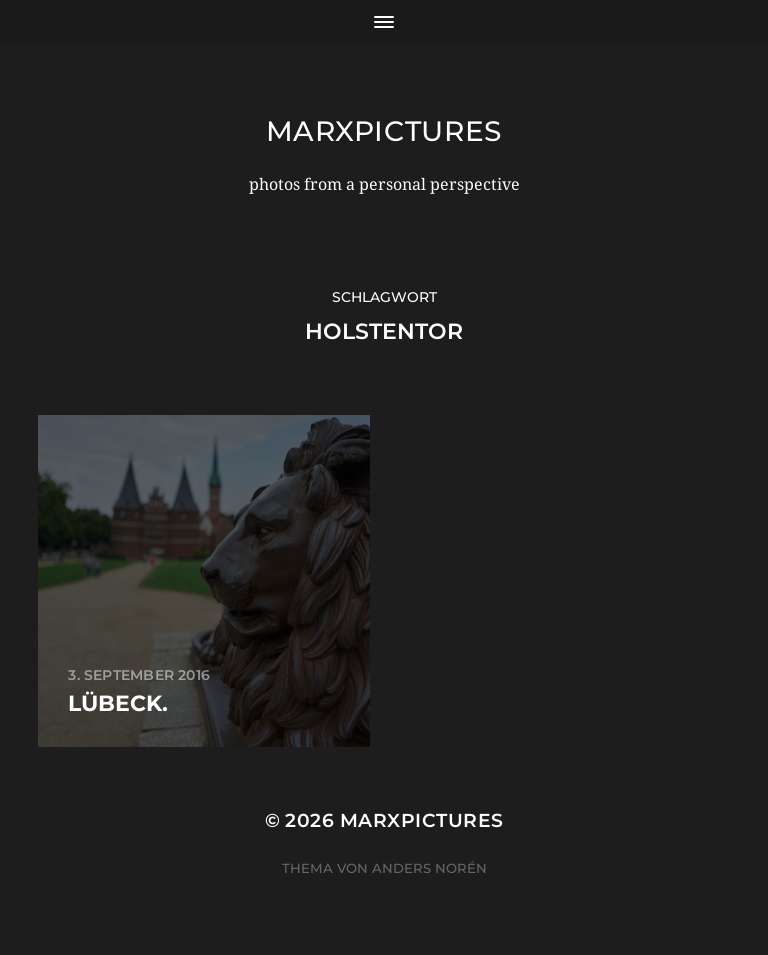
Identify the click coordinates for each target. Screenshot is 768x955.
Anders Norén (429, 868)
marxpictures (384, 131)
